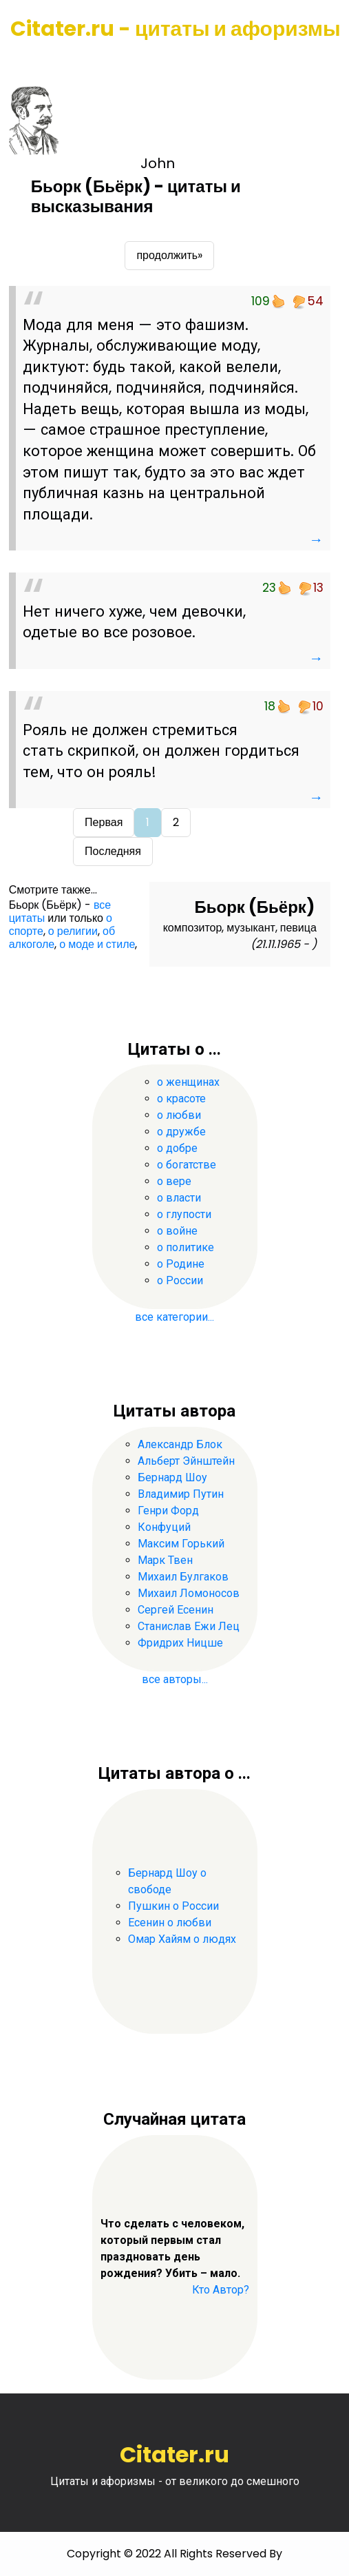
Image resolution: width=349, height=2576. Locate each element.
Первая (104, 822)
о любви (179, 1115)
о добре (177, 1148)
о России (180, 1280)
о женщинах (188, 1082)
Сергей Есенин (175, 1609)
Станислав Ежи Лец (189, 1626)
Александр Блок (180, 1444)
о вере (174, 1181)
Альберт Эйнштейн (186, 1460)
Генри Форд (168, 1510)
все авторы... (175, 1679)
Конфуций (164, 1527)
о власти (179, 1197)
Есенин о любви (169, 1922)
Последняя (113, 851)
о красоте (181, 1098)
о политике (185, 1247)
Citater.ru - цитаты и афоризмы (175, 28)
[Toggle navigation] (29, 62)
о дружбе (181, 1131)
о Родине (180, 1263)
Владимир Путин (181, 1494)
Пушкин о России (173, 1906)
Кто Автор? (220, 2289)
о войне (177, 1230)
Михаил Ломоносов (189, 1593)
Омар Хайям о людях (182, 1939)
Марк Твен (165, 1560)
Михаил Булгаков (183, 1576)
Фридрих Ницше (180, 1642)
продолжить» (169, 255)
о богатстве (186, 1164)
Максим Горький (181, 1543)
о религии (73, 931)
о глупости (184, 1214)
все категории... (174, 1316)
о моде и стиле (97, 944)
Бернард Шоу (172, 1477)
